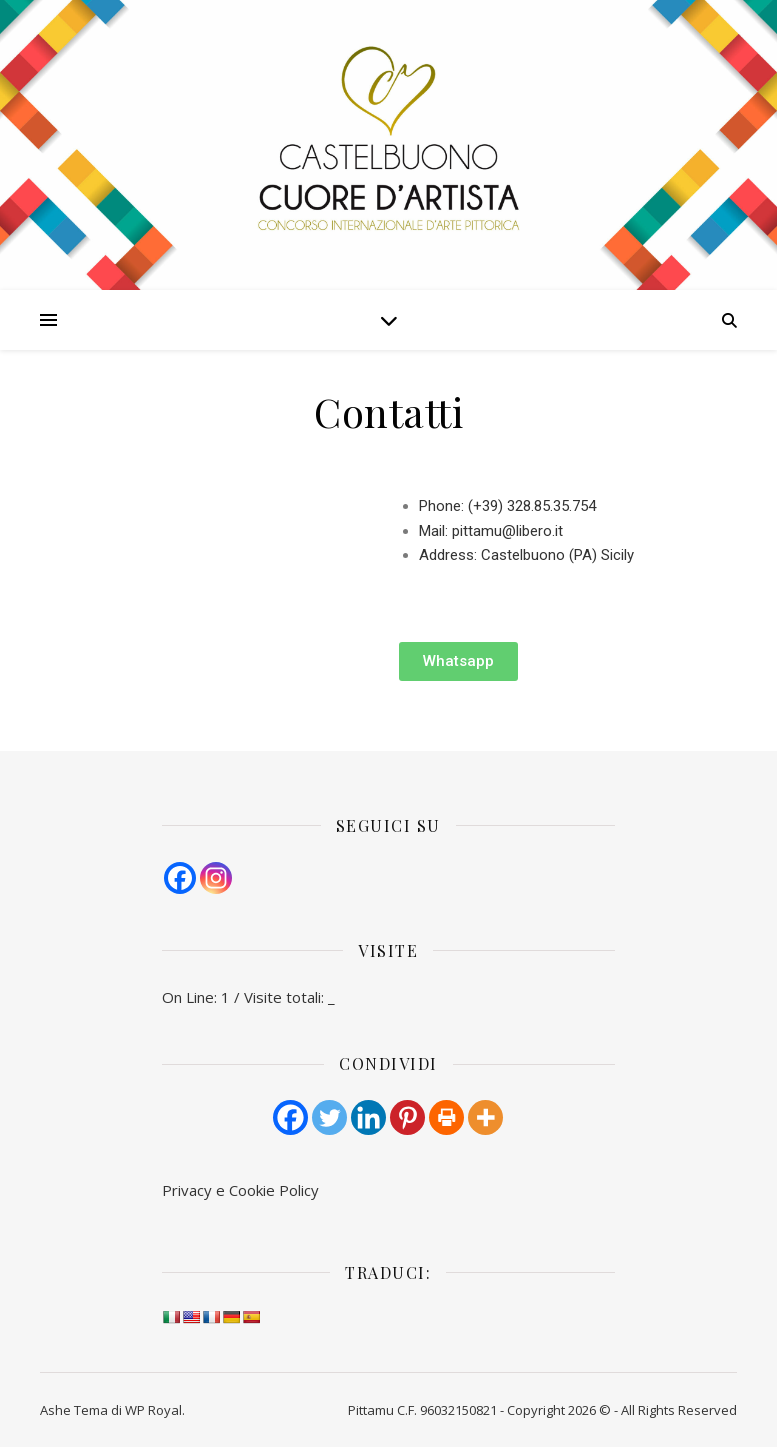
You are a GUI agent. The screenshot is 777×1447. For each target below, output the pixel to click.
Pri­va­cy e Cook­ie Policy (240, 1190)
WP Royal (153, 1410)
